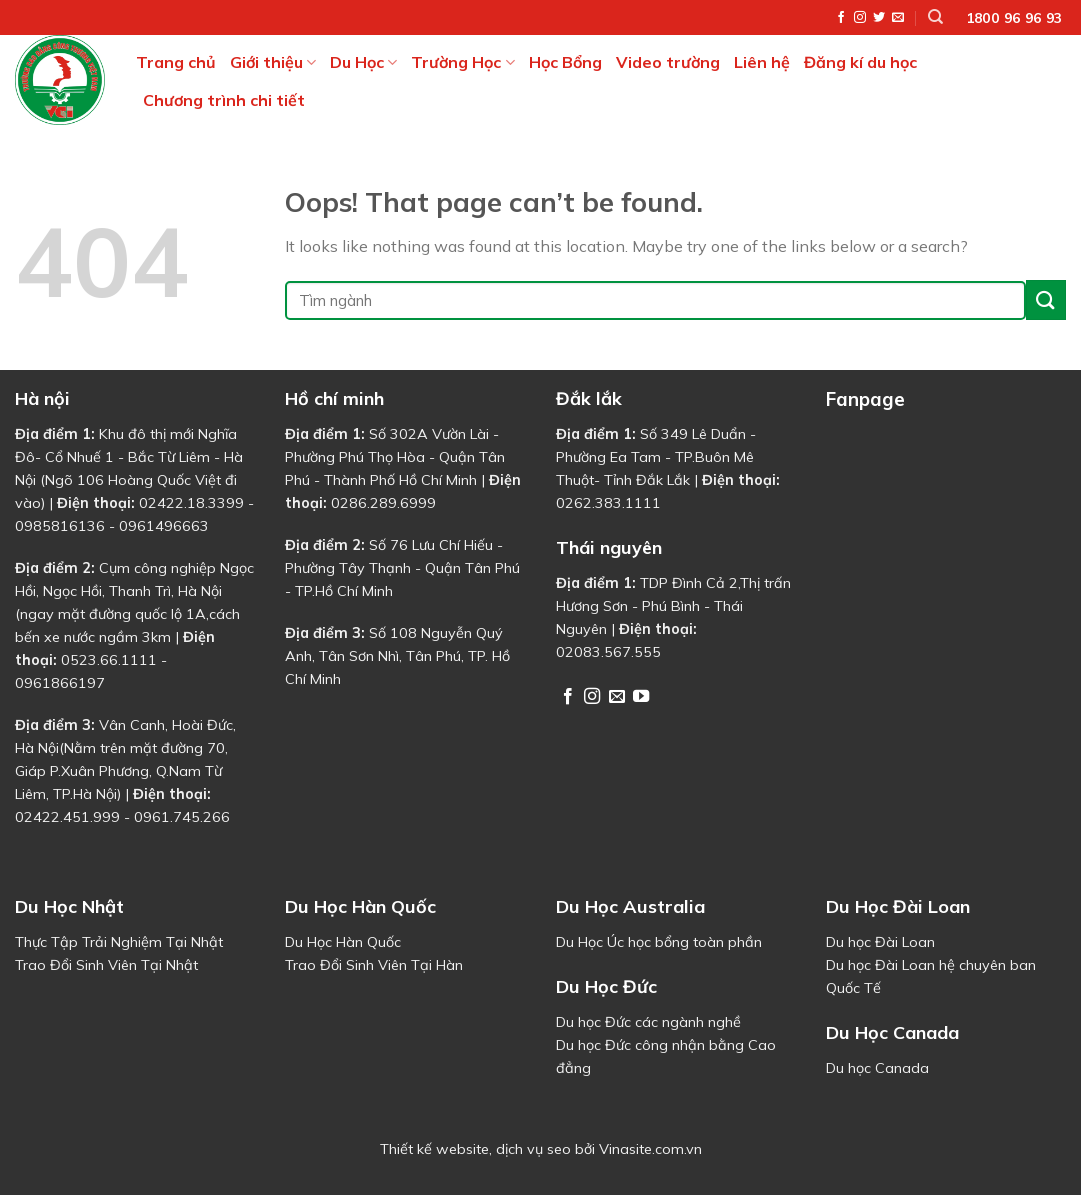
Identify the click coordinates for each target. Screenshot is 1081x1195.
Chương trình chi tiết (224, 100)
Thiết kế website (434, 1149)
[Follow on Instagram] (860, 18)
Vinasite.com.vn (650, 1149)
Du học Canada (877, 1068)
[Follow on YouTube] (641, 697)
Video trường (668, 62)
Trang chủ (176, 62)
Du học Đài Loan (880, 942)
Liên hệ (762, 62)
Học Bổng (565, 62)
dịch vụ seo (533, 1149)
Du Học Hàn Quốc (343, 942)
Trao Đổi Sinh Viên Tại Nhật (106, 965)
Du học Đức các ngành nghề (648, 1022)
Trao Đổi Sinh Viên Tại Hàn (374, 965)
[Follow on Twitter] (879, 18)
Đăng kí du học (860, 62)
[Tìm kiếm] (935, 17)
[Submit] (1046, 299)
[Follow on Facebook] (841, 18)
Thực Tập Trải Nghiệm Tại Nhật (119, 942)
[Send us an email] (898, 18)
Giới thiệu (273, 62)
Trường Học (462, 62)
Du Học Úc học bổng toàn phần (659, 942)
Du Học (363, 62)
